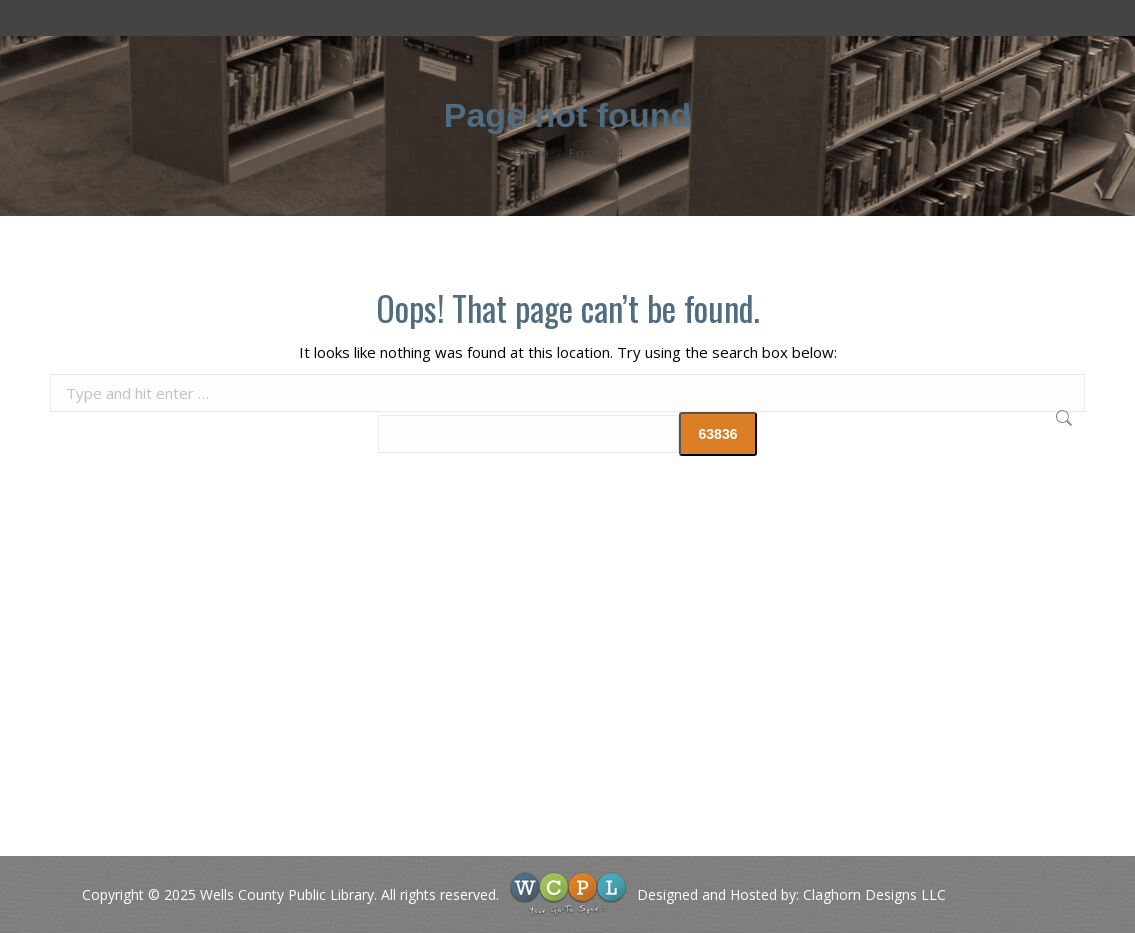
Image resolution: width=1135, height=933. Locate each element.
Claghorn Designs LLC (874, 894)
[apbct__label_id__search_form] (528, 434)
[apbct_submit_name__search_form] (718, 434)
